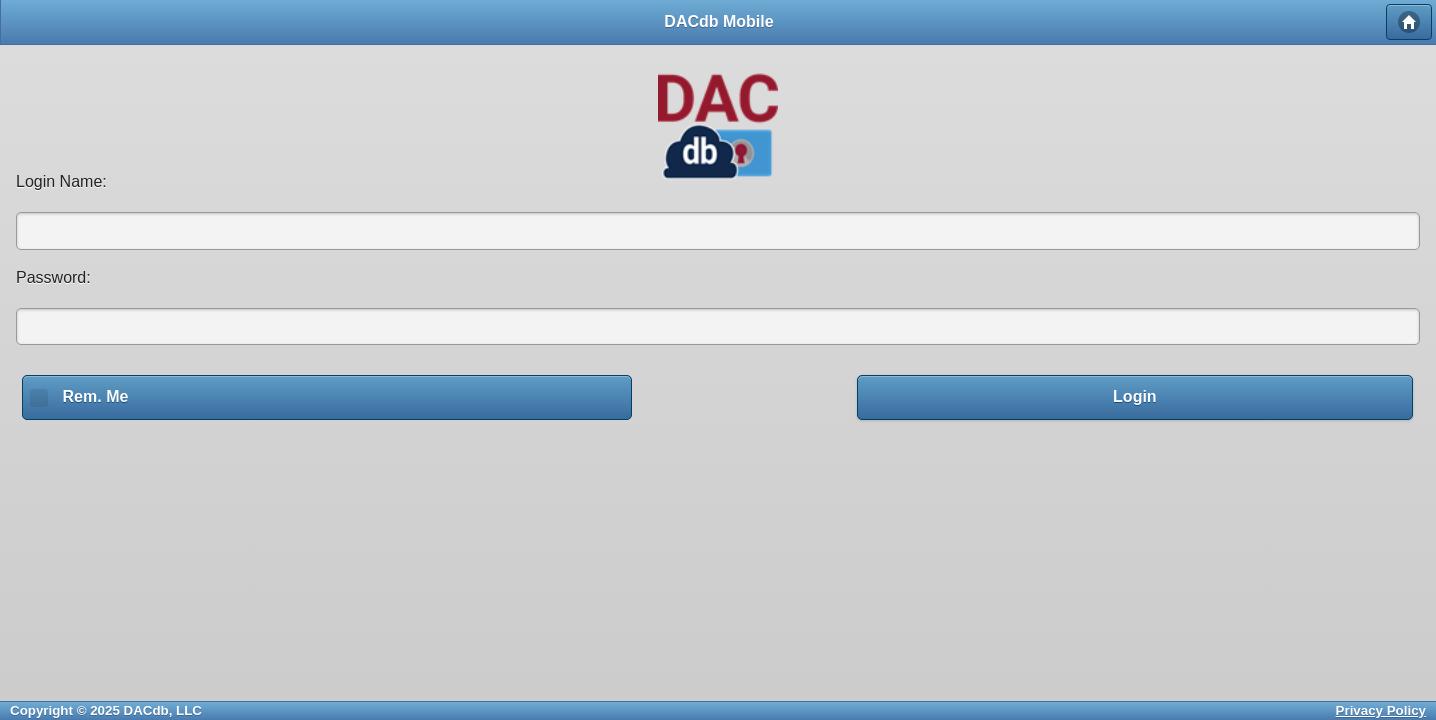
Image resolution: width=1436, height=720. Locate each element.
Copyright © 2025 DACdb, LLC (106, 710)
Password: (53, 277)
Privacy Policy (1381, 710)
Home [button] (1409, 22)
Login (1135, 396)
